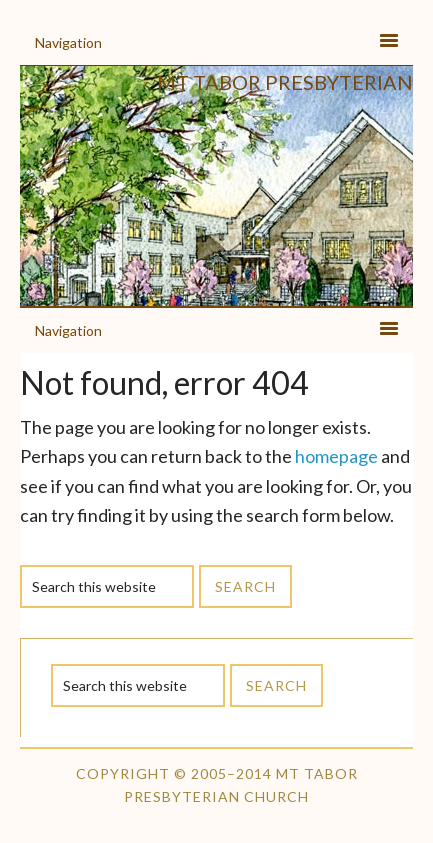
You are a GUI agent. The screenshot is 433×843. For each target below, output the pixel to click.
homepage (336, 456)
